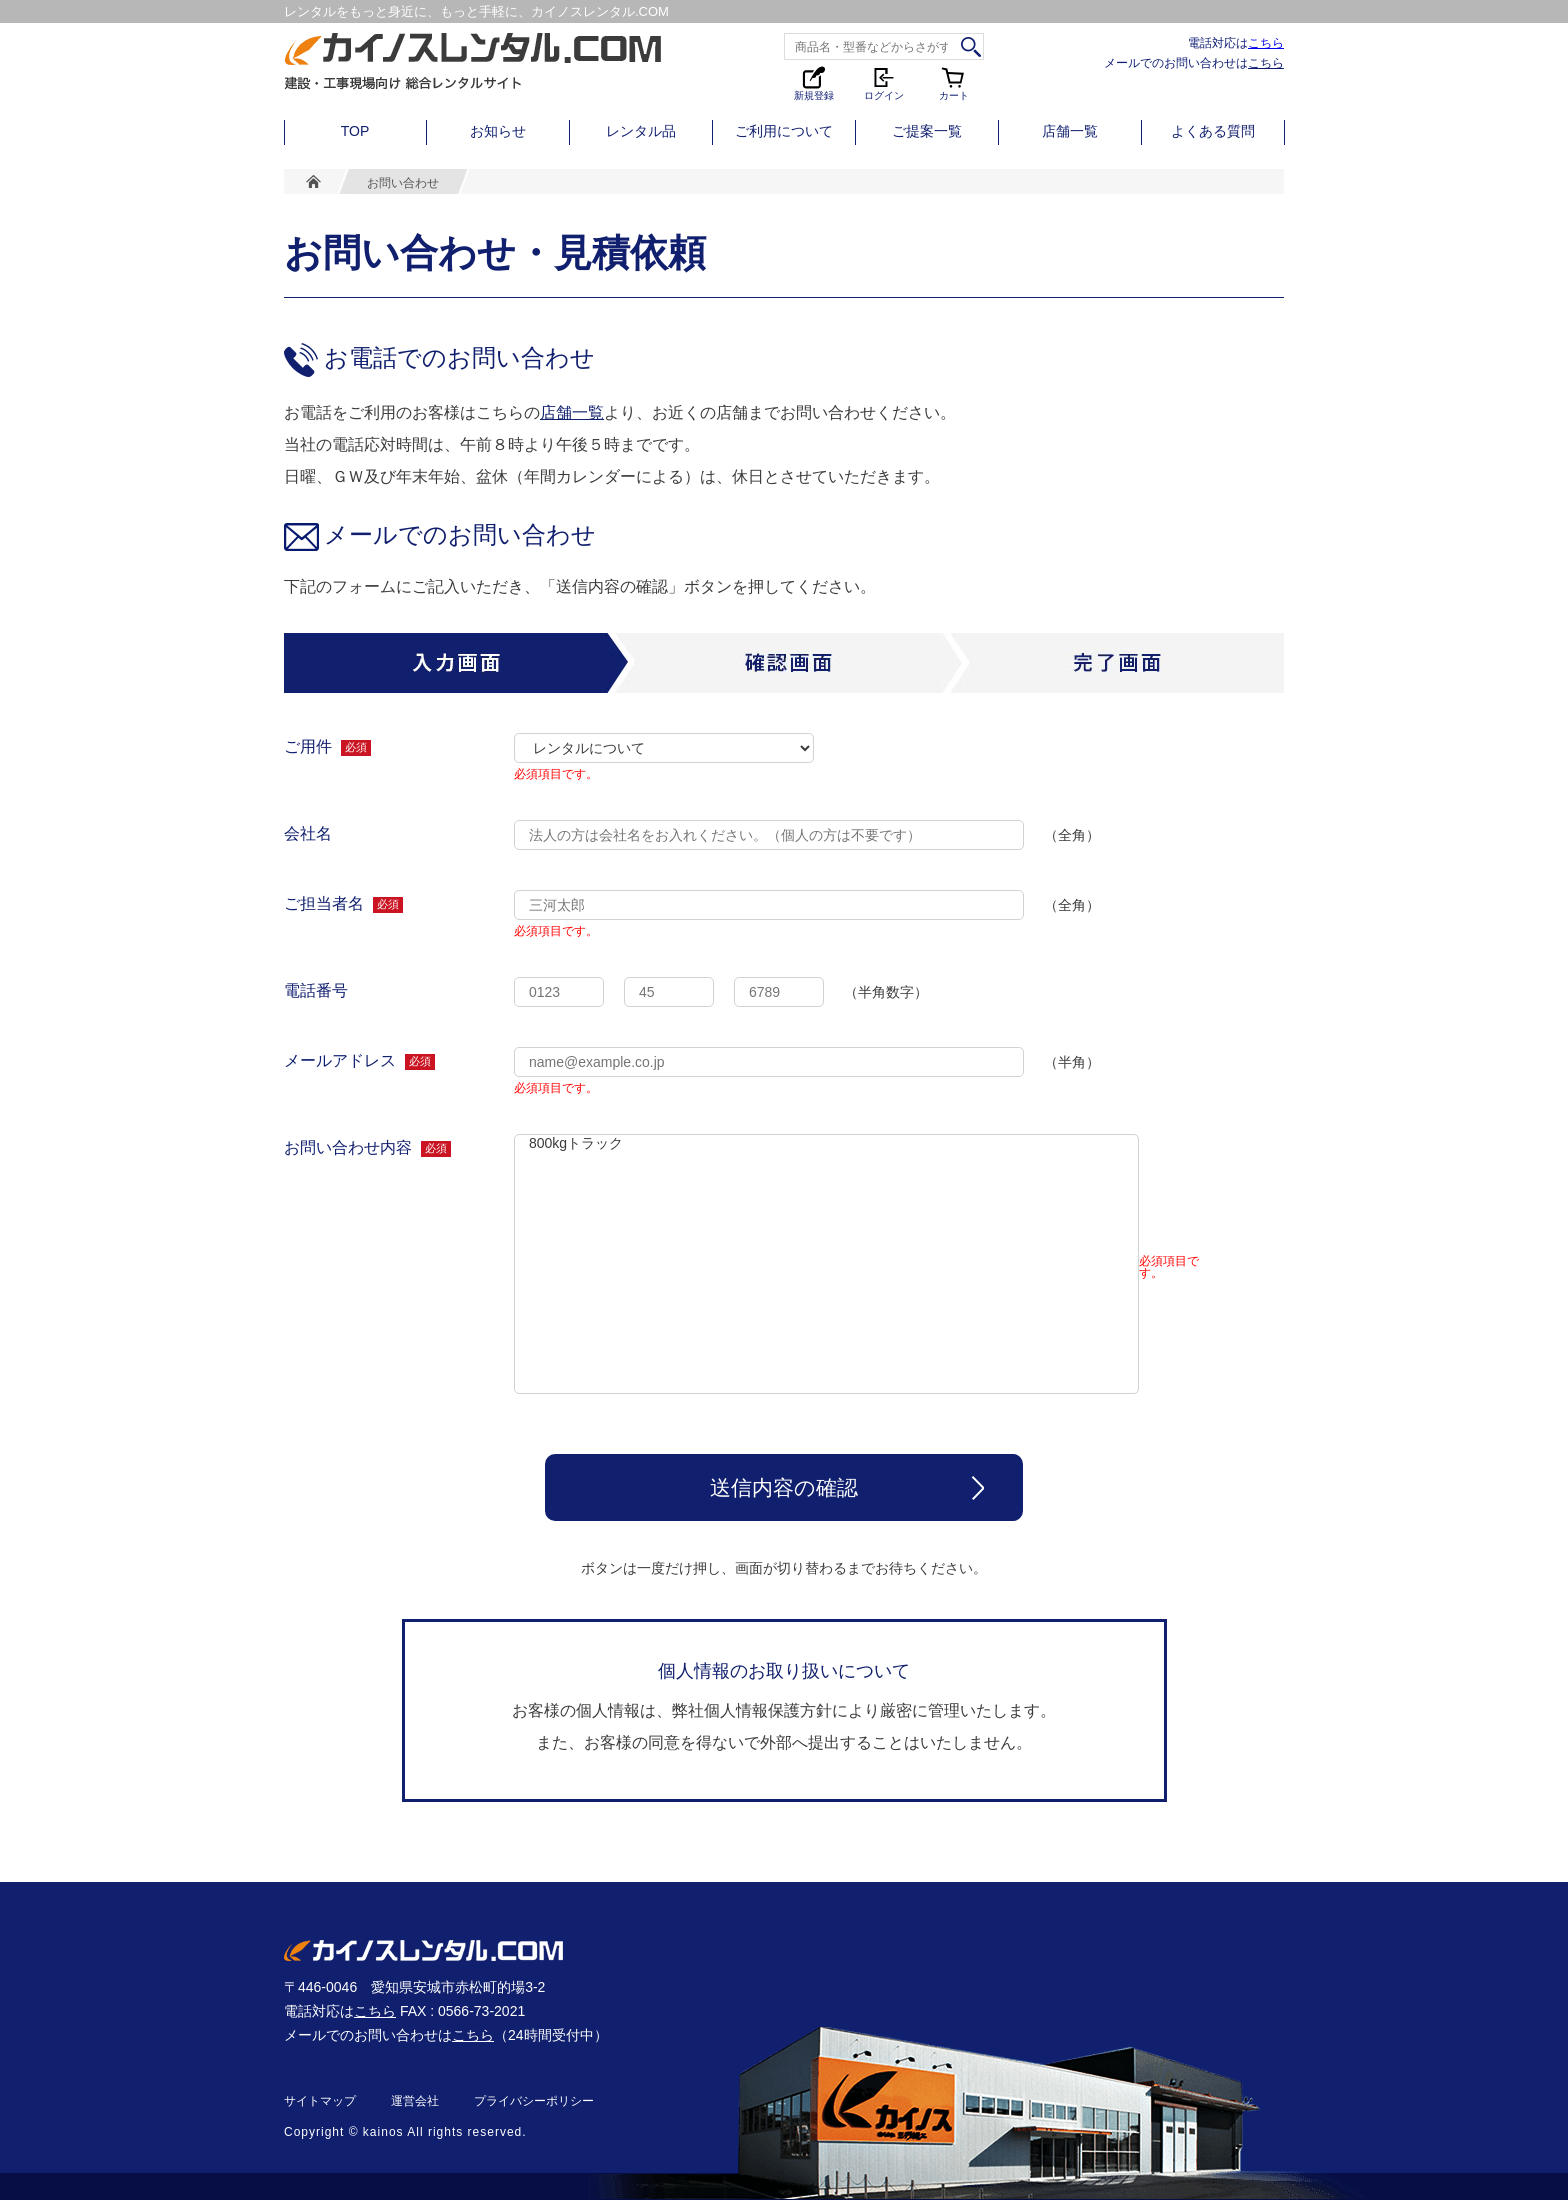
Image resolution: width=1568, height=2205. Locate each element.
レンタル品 (641, 131)
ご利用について (784, 131)
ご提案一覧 (927, 131)
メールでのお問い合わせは (1194, 62)
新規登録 (814, 82)
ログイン (884, 82)
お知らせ (498, 131)
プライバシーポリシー (534, 2106)
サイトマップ (320, 2106)
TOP (355, 131)
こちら (1266, 42)
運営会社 (415, 2106)
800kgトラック (826, 1264)
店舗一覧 (1070, 131)
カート (954, 82)
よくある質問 (1213, 131)
